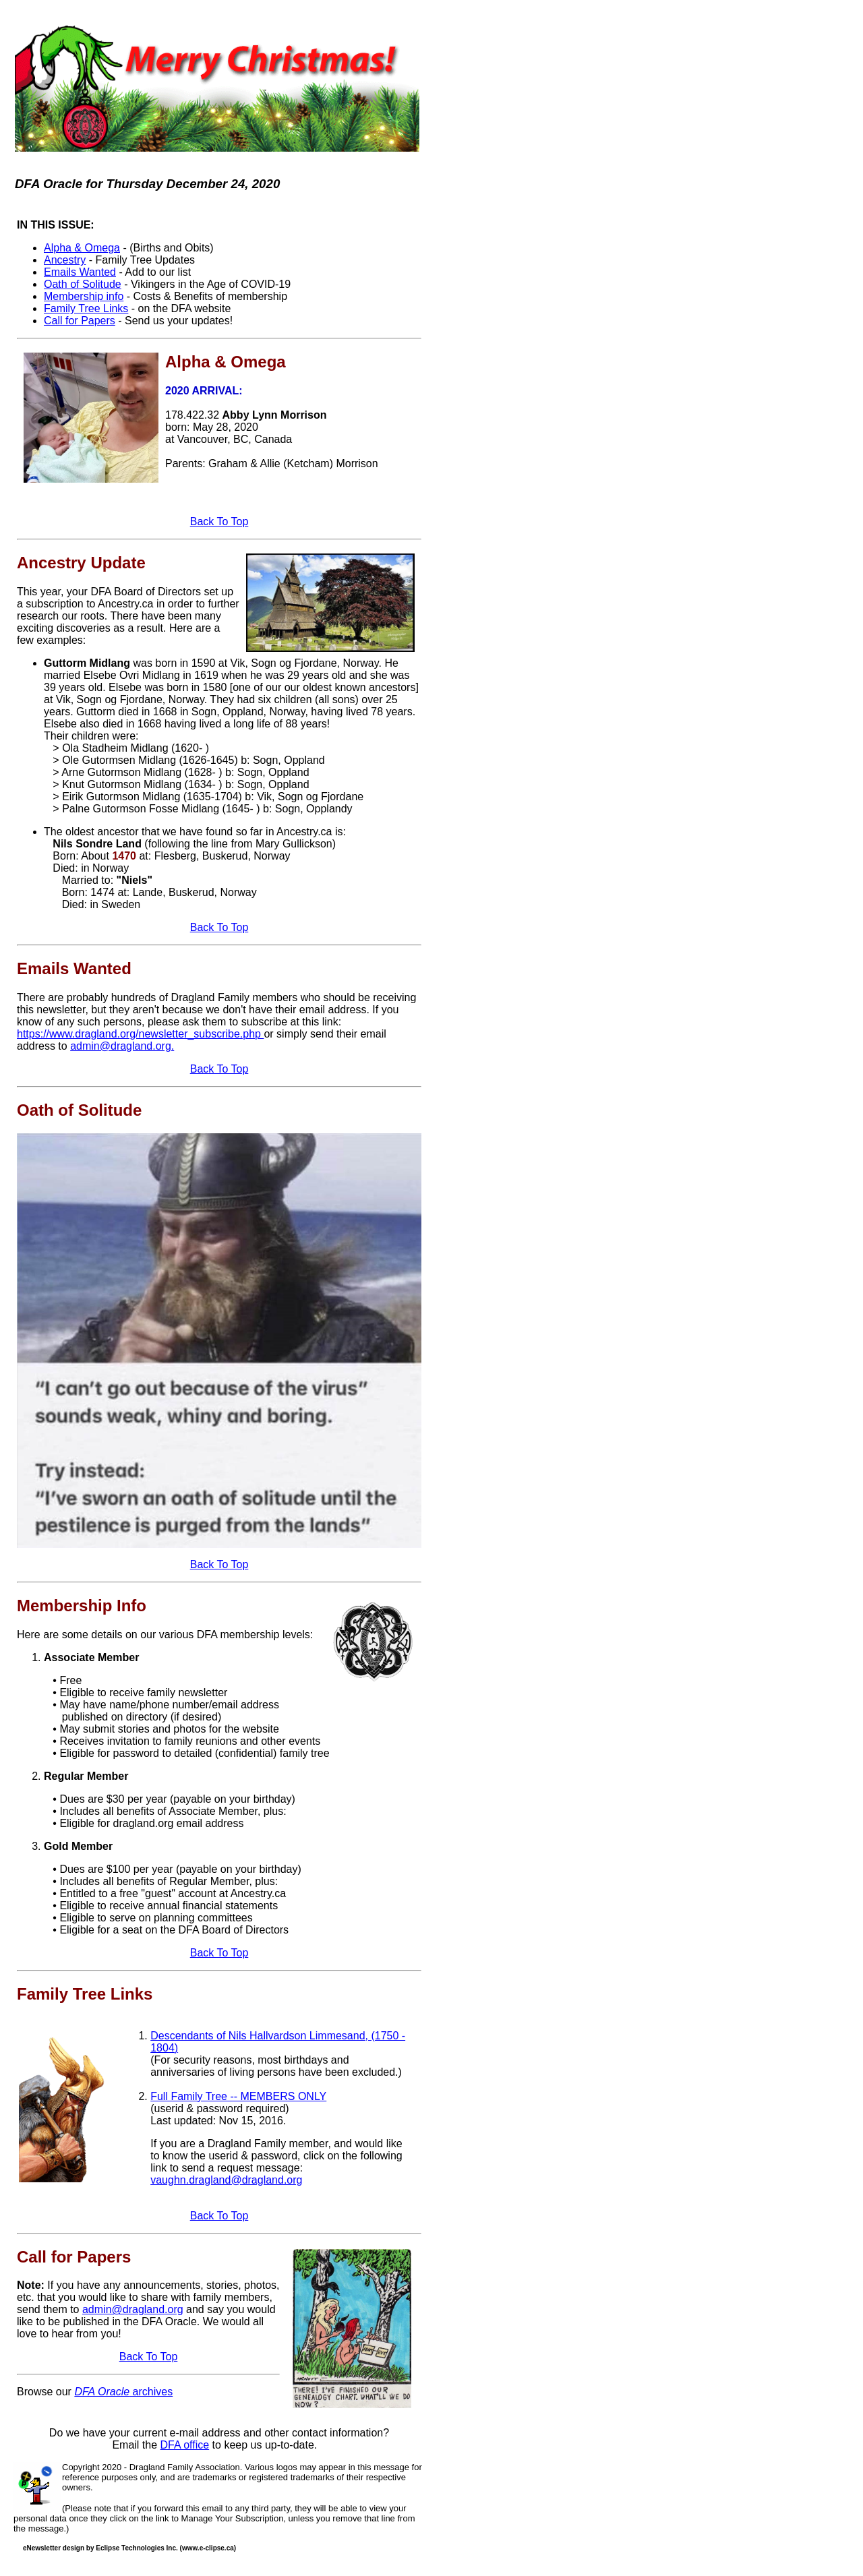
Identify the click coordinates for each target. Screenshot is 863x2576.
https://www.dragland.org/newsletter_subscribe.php (140, 1034)
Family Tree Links (86, 308)
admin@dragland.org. (122, 1046)
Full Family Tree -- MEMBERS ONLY (238, 2096)
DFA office (185, 2445)
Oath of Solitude (82, 284)
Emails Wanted (80, 272)
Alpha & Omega (82, 247)
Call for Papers (79, 320)
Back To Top (219, 521)
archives (123, 2391)
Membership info (83, 296)
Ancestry (65, 260)
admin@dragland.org (132, 2309)
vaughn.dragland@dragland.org (226, 2180)
